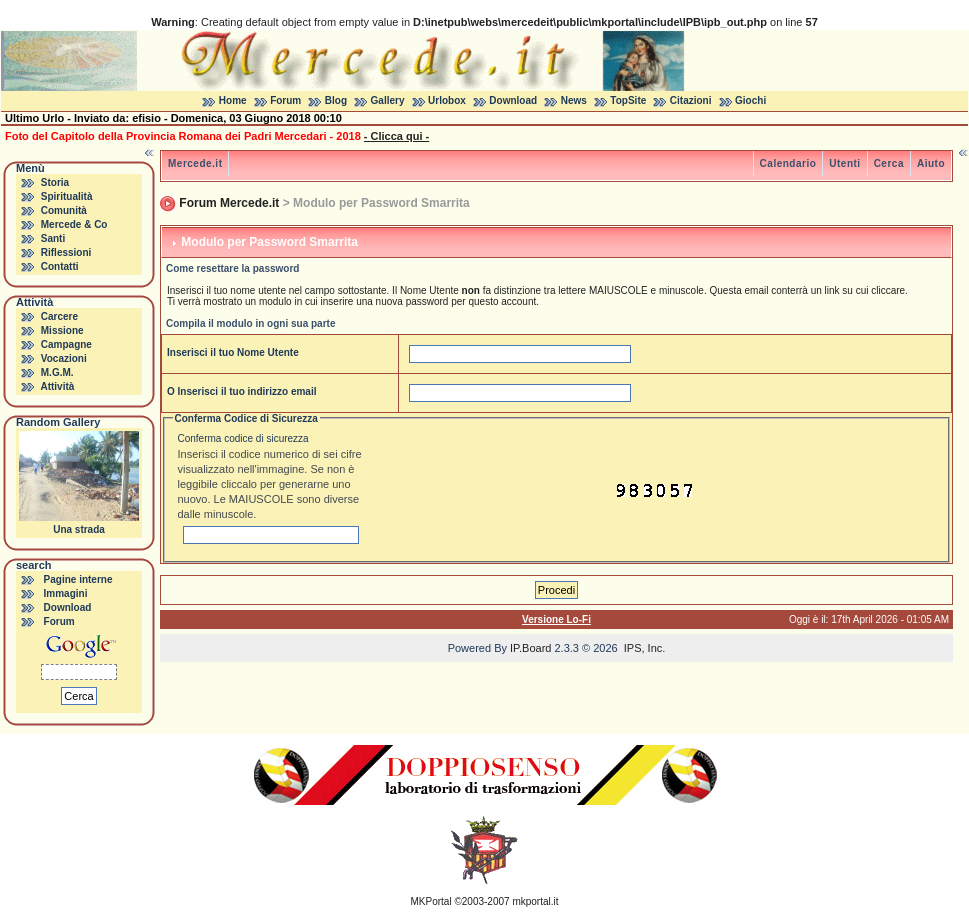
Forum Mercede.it (229, 203)
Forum (285, 100)
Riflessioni (66, 252)
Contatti (60, 266)
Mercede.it (195, 163)
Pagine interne (78, 579)
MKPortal (431, 901)
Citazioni (691, 100)
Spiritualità (67, 196)
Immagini (66, 593)
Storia (55, 182)
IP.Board (530, 648)
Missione (62, 330)
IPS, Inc (643, 648)
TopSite (628, 100)
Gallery (388, 100)
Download (513, 100)
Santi (53, 238)
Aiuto (931, 163)
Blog (336, 100)
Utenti (844, 163)
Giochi (750, 100)
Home (233, 100)
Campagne (66, 344)
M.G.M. (57, 372)
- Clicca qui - (396, 136)
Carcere (59, 316)
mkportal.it (535, 901)
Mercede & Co (74, 224)
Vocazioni (64, 358)
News (574, 100)
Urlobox (447, 100)
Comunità (64, 210)
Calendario (788, 163)
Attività (57, 386)
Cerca (889, 163)
